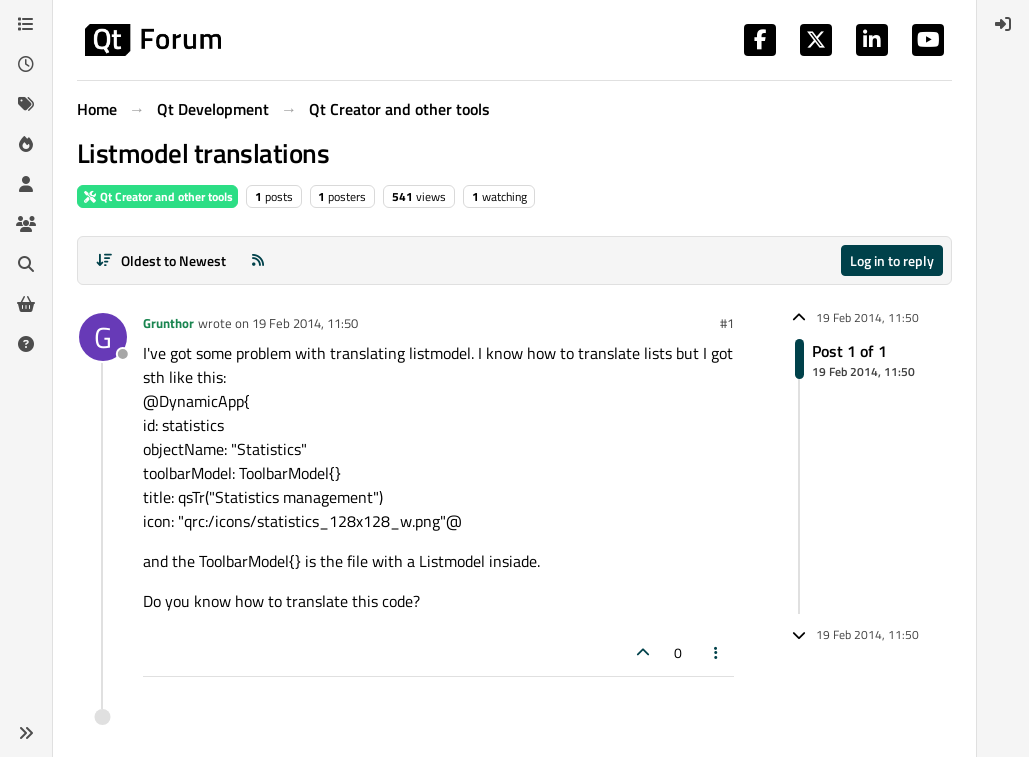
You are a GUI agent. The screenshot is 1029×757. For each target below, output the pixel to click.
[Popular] (26, 144)
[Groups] (26, 224)
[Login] (1003, 24)
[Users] (26, 184)
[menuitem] (1003, 24)
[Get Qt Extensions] (26, 304)
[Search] (26, 264)
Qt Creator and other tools (157, 196)
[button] (26, 733)
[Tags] (26, 104)
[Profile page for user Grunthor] (103, 337)
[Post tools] (717, 652)
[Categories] (26, 24)
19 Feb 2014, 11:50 (305, 323)
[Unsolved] (26, 344)
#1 (727, 323)
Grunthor (168, 323)
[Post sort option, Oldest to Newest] (160, 260)
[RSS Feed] (258, 260)
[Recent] (26, 64)
